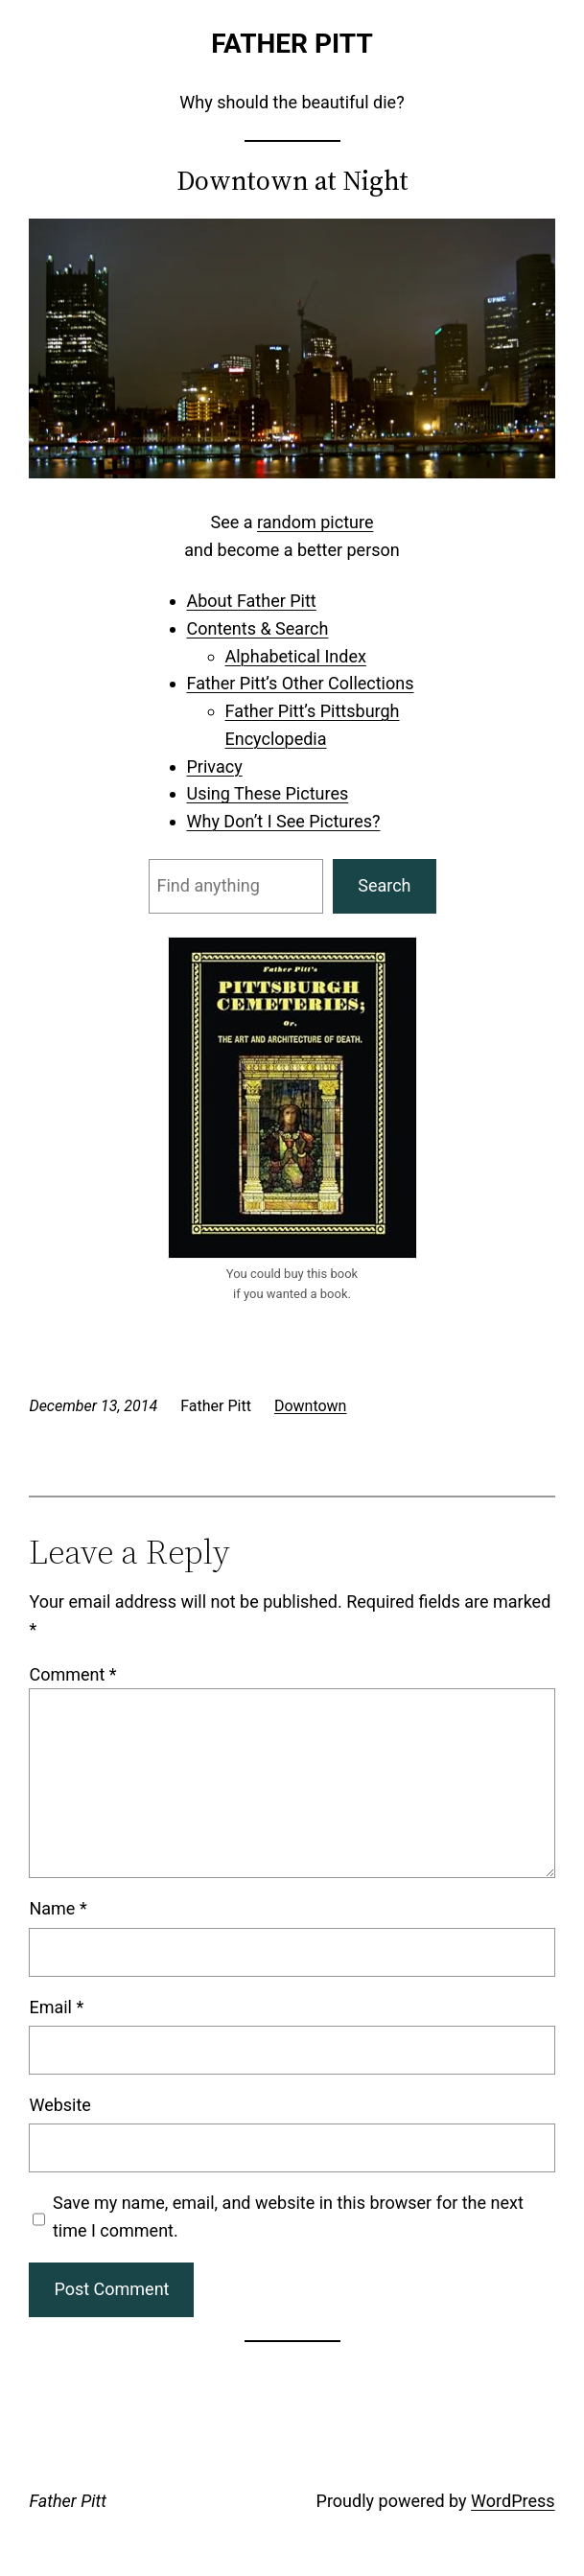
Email (56, 2007)
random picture (315, 522)
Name (57, 1908)
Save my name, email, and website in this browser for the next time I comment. (288, 2216)
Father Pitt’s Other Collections (300, 683)
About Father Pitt (251, 601)
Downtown (310, 1406)
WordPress (512, 2501)
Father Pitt (292, 43)
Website (59, 2105)
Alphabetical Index (295, 656)
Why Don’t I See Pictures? (284, 821)
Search (384, 885)
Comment (72, 1674)
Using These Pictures (268, 793)
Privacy (215, 766)
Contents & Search (258, 628)
